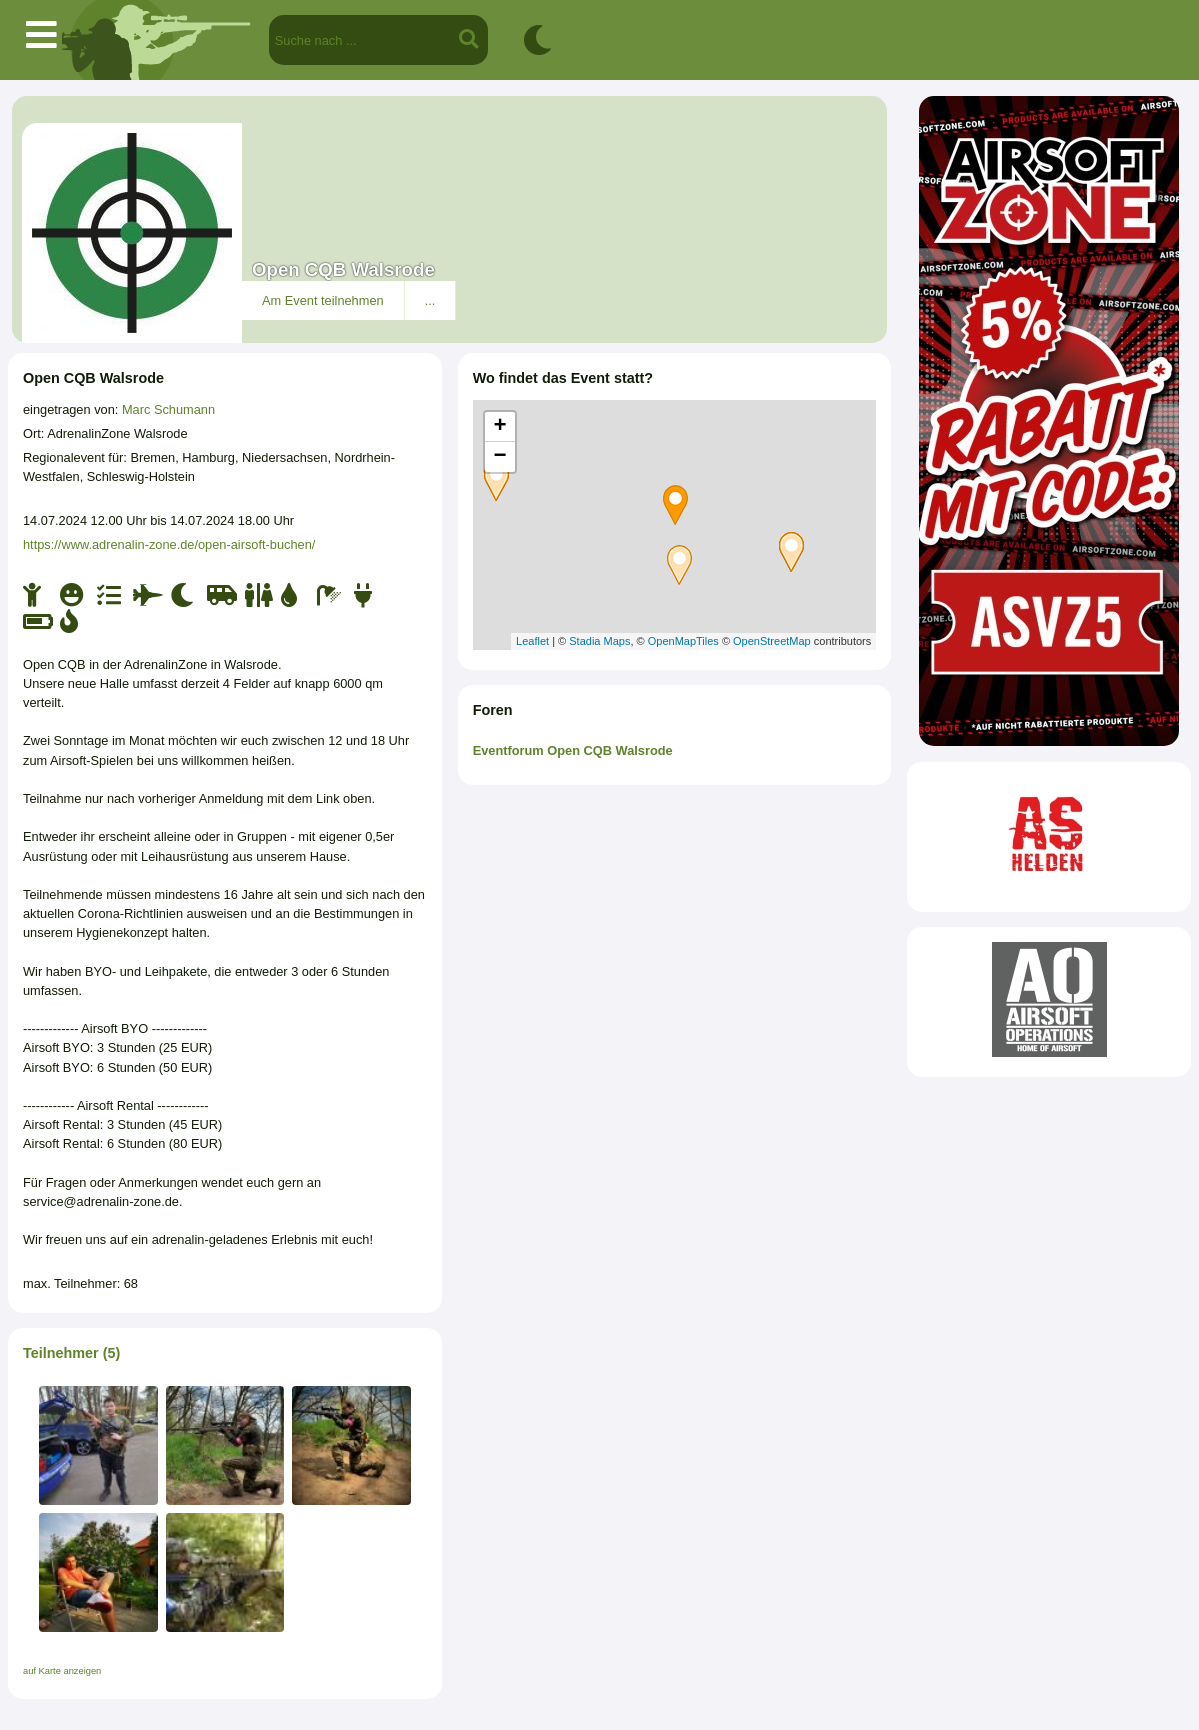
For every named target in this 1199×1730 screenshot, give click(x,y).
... (430, 300)
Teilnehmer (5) (71, 1353)
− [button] (500, 457)
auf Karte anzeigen (62, 1671)
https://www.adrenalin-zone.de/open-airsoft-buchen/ (169, 544)
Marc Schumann (168, 409)
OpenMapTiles (683, 641)
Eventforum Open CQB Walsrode (573, 750)
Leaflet (532, 641)
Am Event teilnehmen (323, 300)
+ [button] (500, 427)
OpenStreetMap (772, 641)
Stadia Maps (599, 641)
